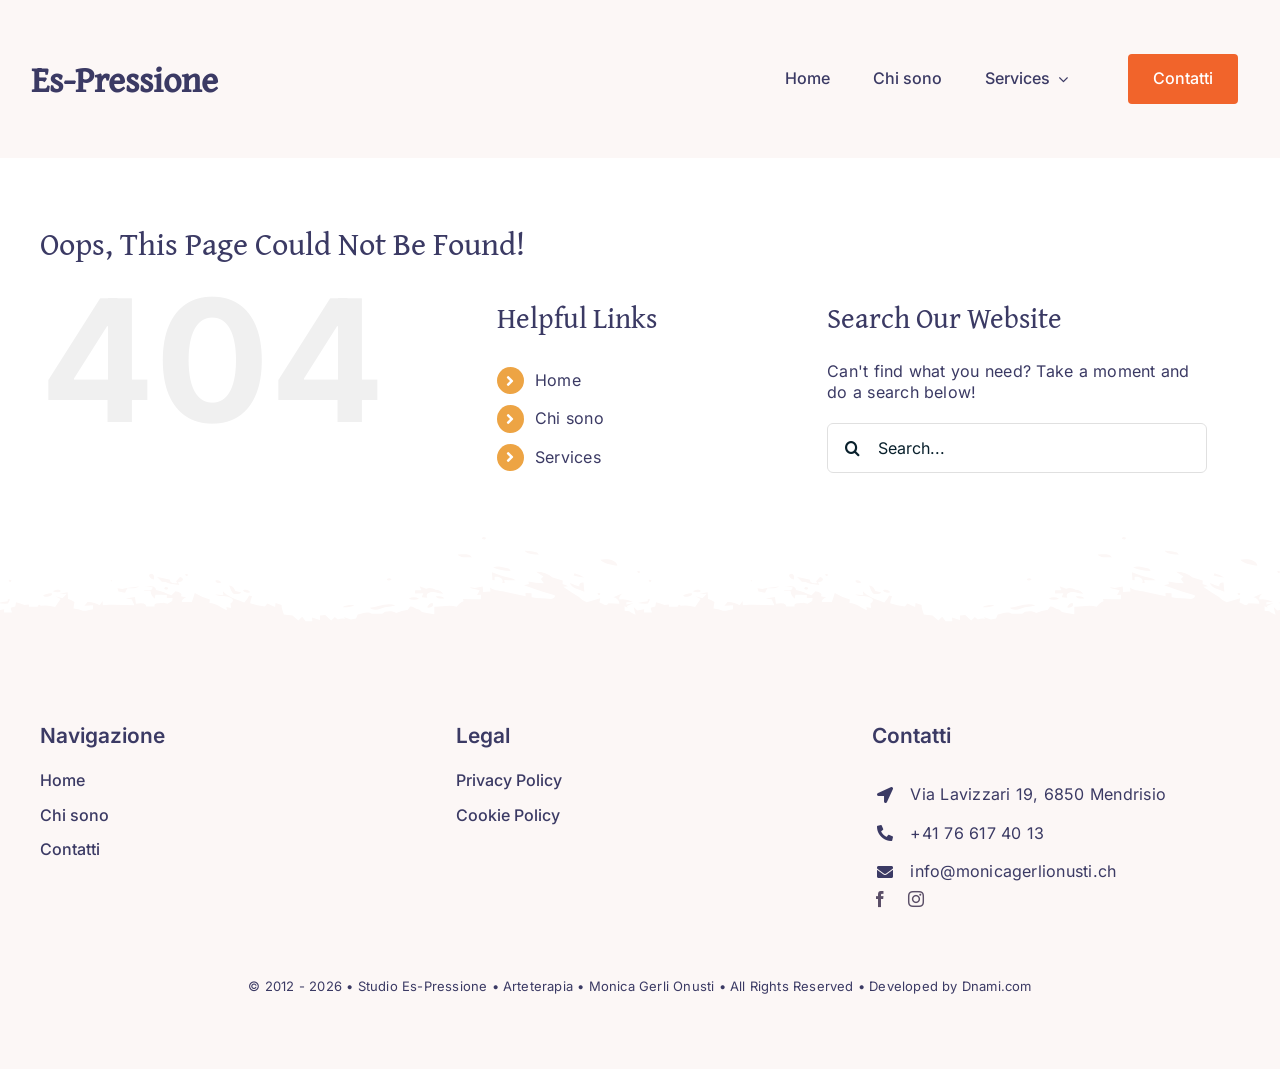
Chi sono (569, 418)
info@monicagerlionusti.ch (1013, 871)
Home (558, 380)
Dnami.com (997, 986)
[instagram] (916, 899)
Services (568, 457)
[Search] (852, 448)
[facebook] (880, 899)
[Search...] (1017, 448)
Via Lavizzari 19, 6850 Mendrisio (1038, 794)
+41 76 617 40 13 (977, 833)
